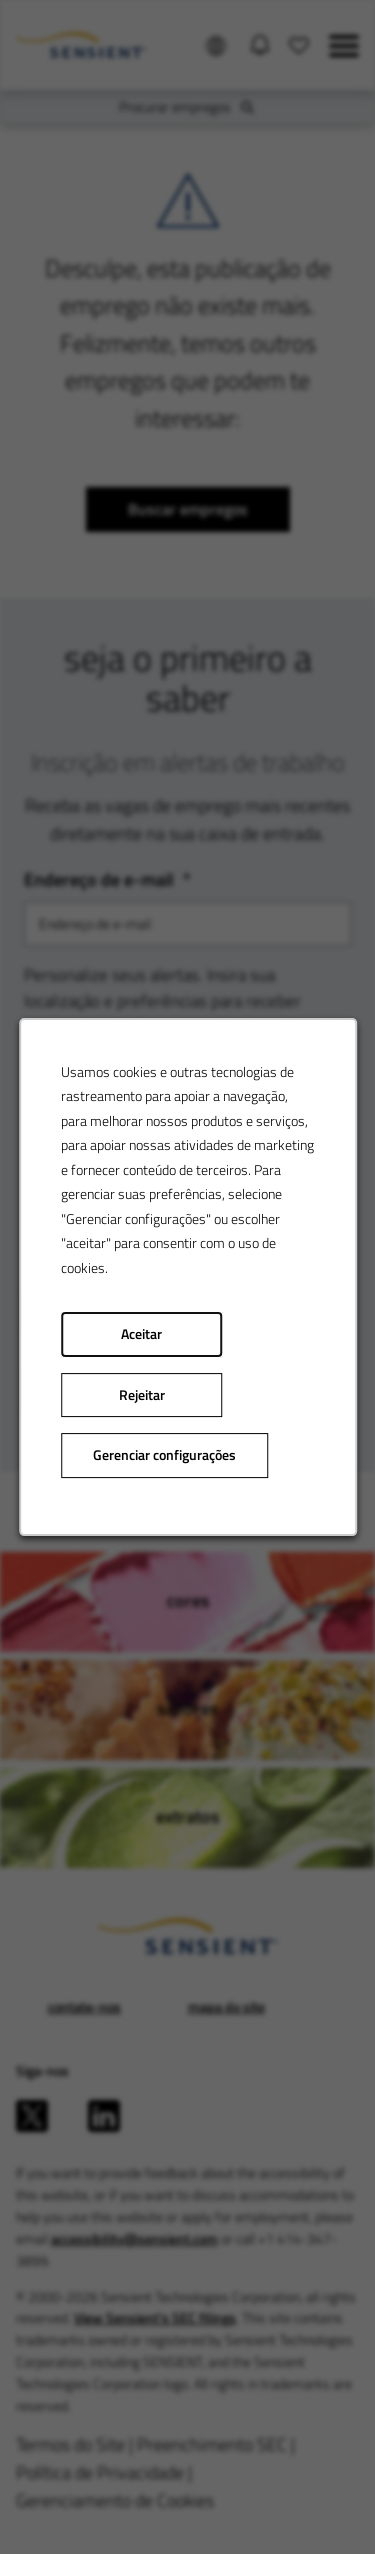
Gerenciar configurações (164, 1455)
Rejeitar (141, 1395)
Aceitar (141, 1334)
